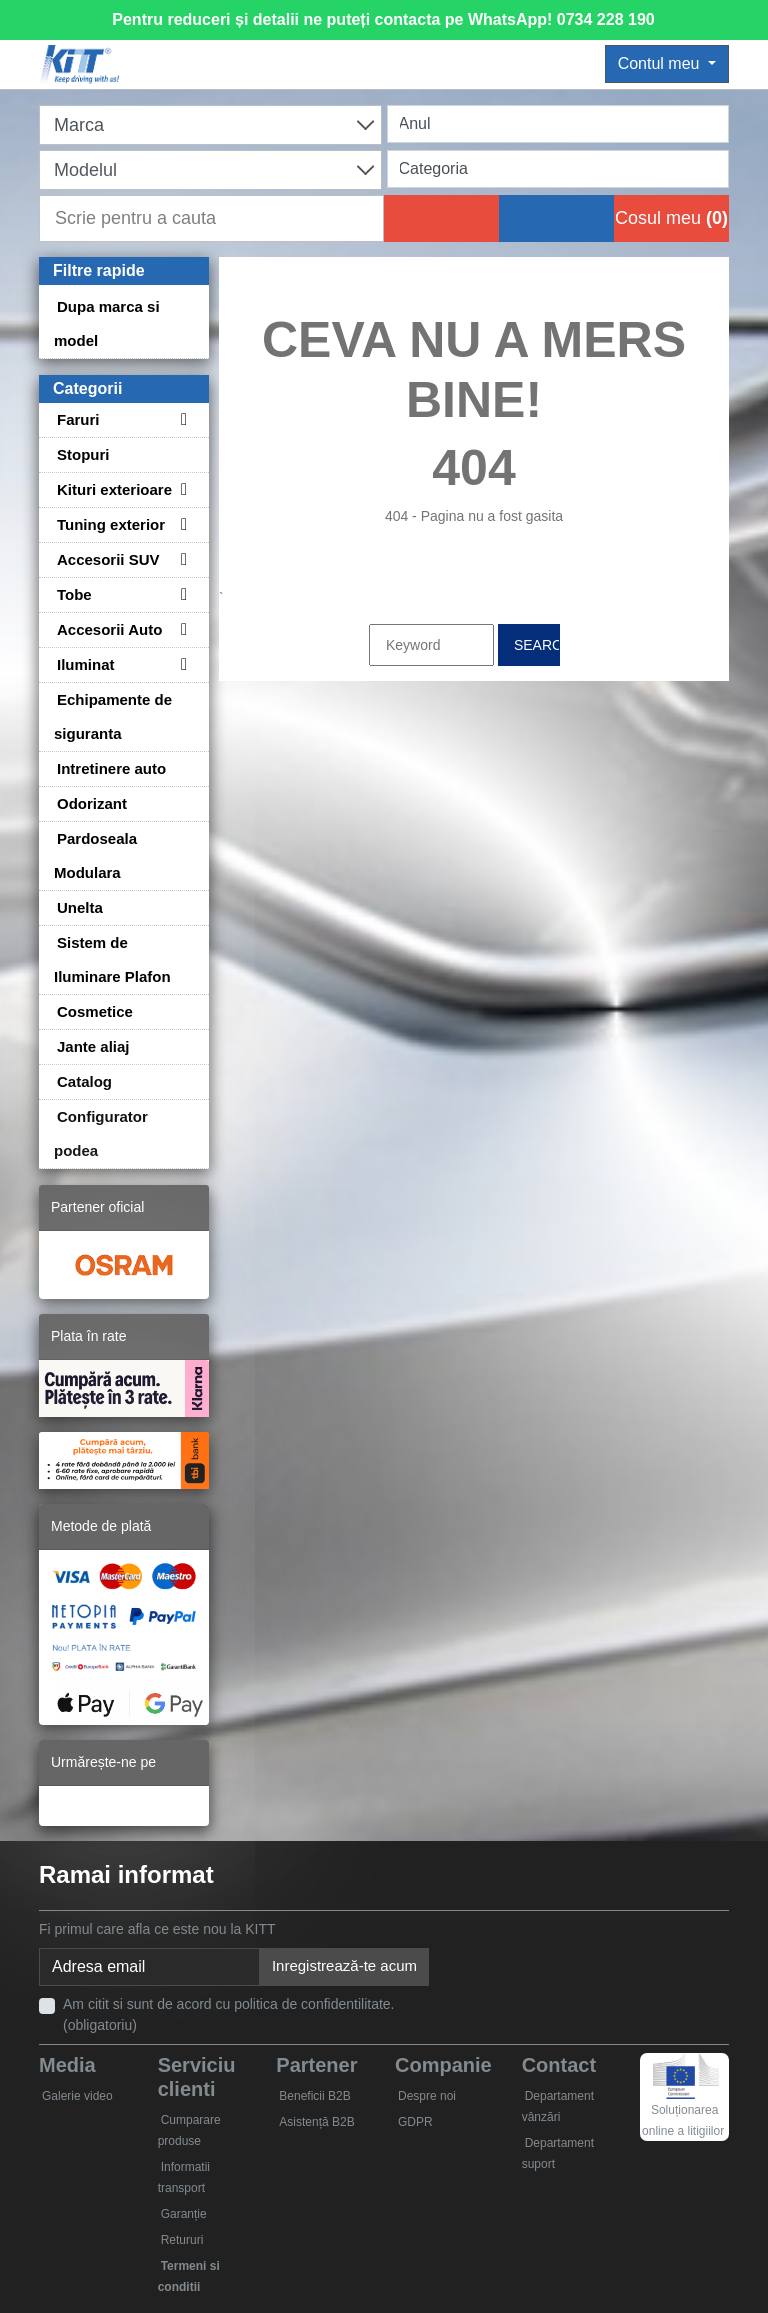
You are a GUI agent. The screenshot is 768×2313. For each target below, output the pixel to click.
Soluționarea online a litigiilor (683, 2103)
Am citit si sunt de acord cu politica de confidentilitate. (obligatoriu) (229, 2014)
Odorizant (92, 803)
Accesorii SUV (108, 559)
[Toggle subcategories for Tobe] (181, 594)
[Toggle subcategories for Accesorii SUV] (181, 559)
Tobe (74, 594)
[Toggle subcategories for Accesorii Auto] (181, 629)
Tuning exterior (111, 524)
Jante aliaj (93, 1046)
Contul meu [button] (661, 63)
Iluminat (86, 664)
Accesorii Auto (109, 629)
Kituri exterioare (114, 489)
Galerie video (77, 2096)
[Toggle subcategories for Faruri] (181, 419)
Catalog (84, 1081)
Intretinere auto (111, 768)
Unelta (80, 907)
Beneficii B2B (314, 2096)
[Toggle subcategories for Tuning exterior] (181, 524)
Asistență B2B (316, 2122)
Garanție (184, 2214)
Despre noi (427, 2096)
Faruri (78, 419)
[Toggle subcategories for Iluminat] (181, 664)
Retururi (182, 2240)
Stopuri (83, 454)
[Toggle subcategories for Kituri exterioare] (181, 489)
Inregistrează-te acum (344, 1965)
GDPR (415, 2122)
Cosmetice (95, 1011)
